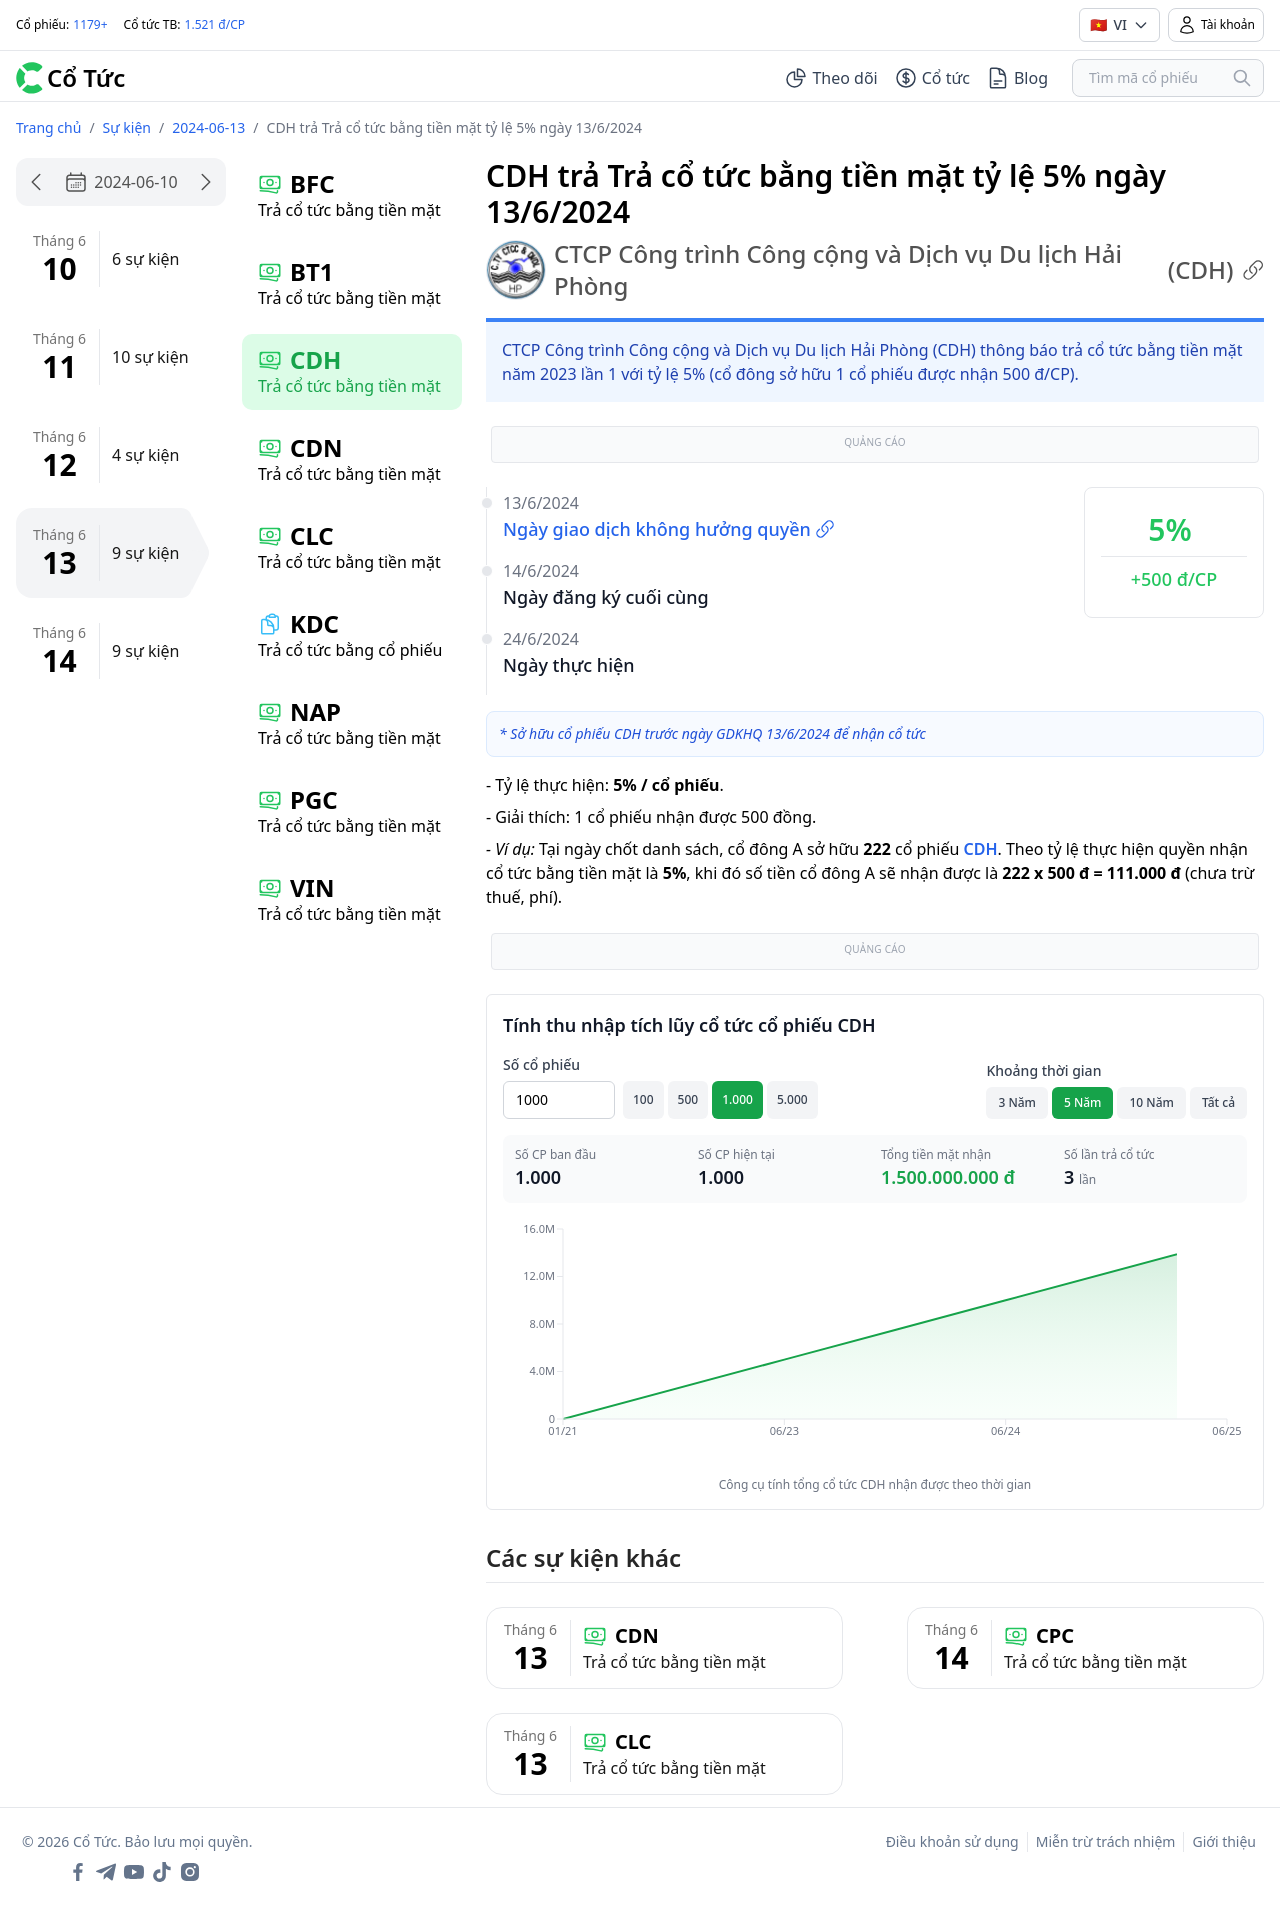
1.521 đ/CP (215, 24)
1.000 (737, 1099)
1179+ (90, 24)
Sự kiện (127, 127)
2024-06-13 (208, 127)
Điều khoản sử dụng (952, 1841)
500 (688, 1099)
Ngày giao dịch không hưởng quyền (669, 529)
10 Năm (1151, 1102)
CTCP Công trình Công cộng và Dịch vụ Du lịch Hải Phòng (875, 270)
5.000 (792, 1099)
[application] (875, 1344)
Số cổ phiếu (541, 1064)
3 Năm (1017, 1102)
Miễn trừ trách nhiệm (1106, 1841)
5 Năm (1083, 1102)
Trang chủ (48, 127)
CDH (980, 849)
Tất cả (1218, 1102)
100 (643, 1099)
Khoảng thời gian (1043, 1070)
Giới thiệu (1224, 1841)
